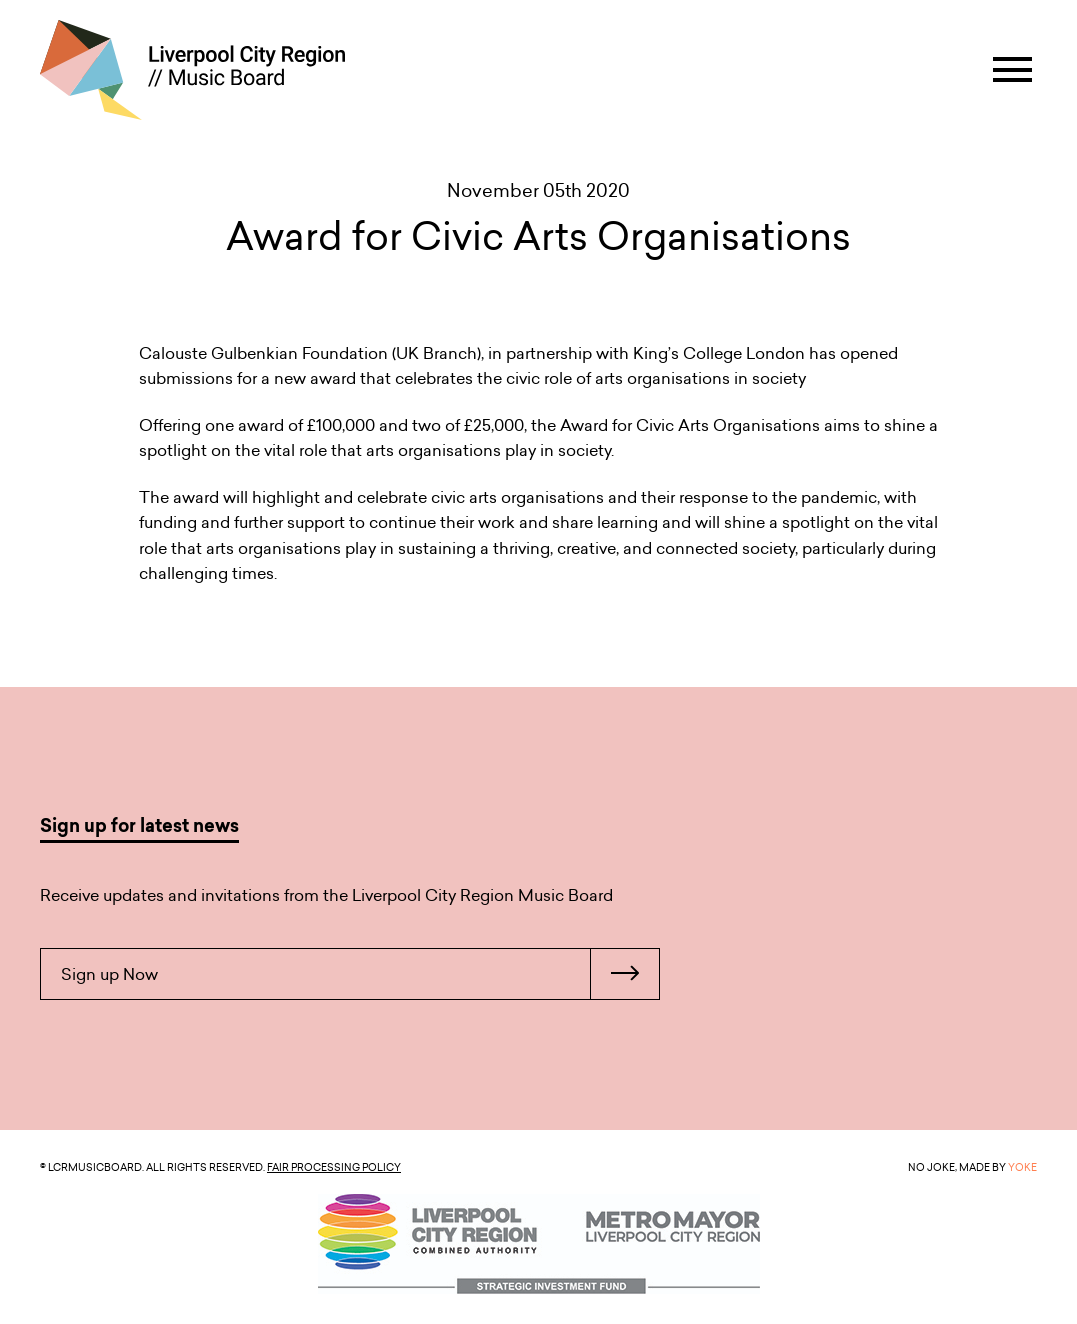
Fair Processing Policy (334, 1167)
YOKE (1022, 1167)
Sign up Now (360, 974)
